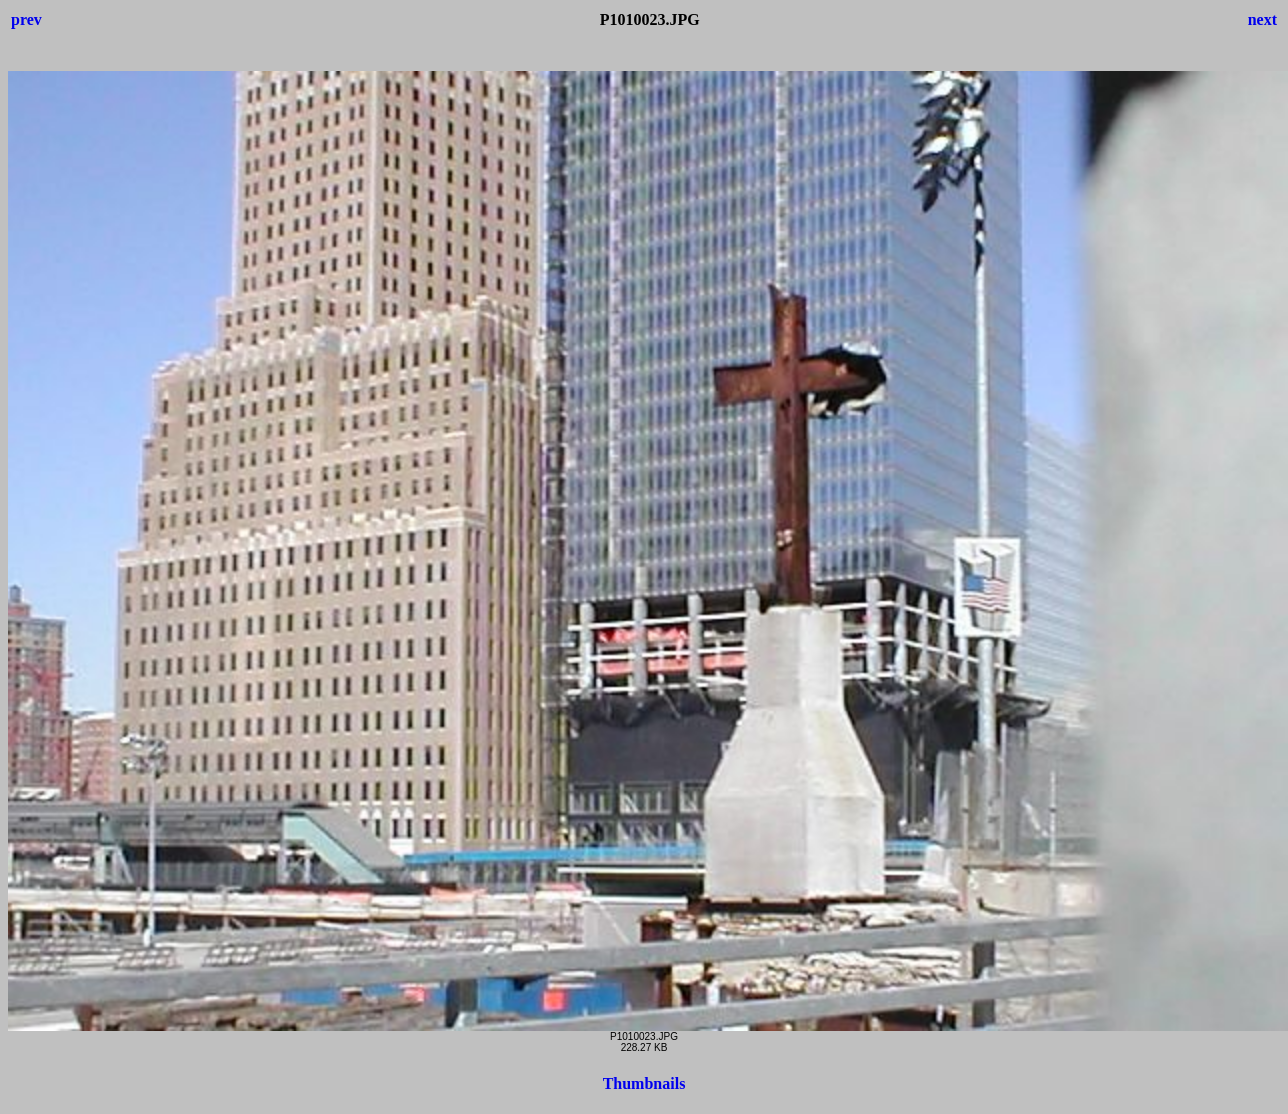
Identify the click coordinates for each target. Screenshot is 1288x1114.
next (1262, 19)
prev (26, 19)
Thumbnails (644, 1083)
